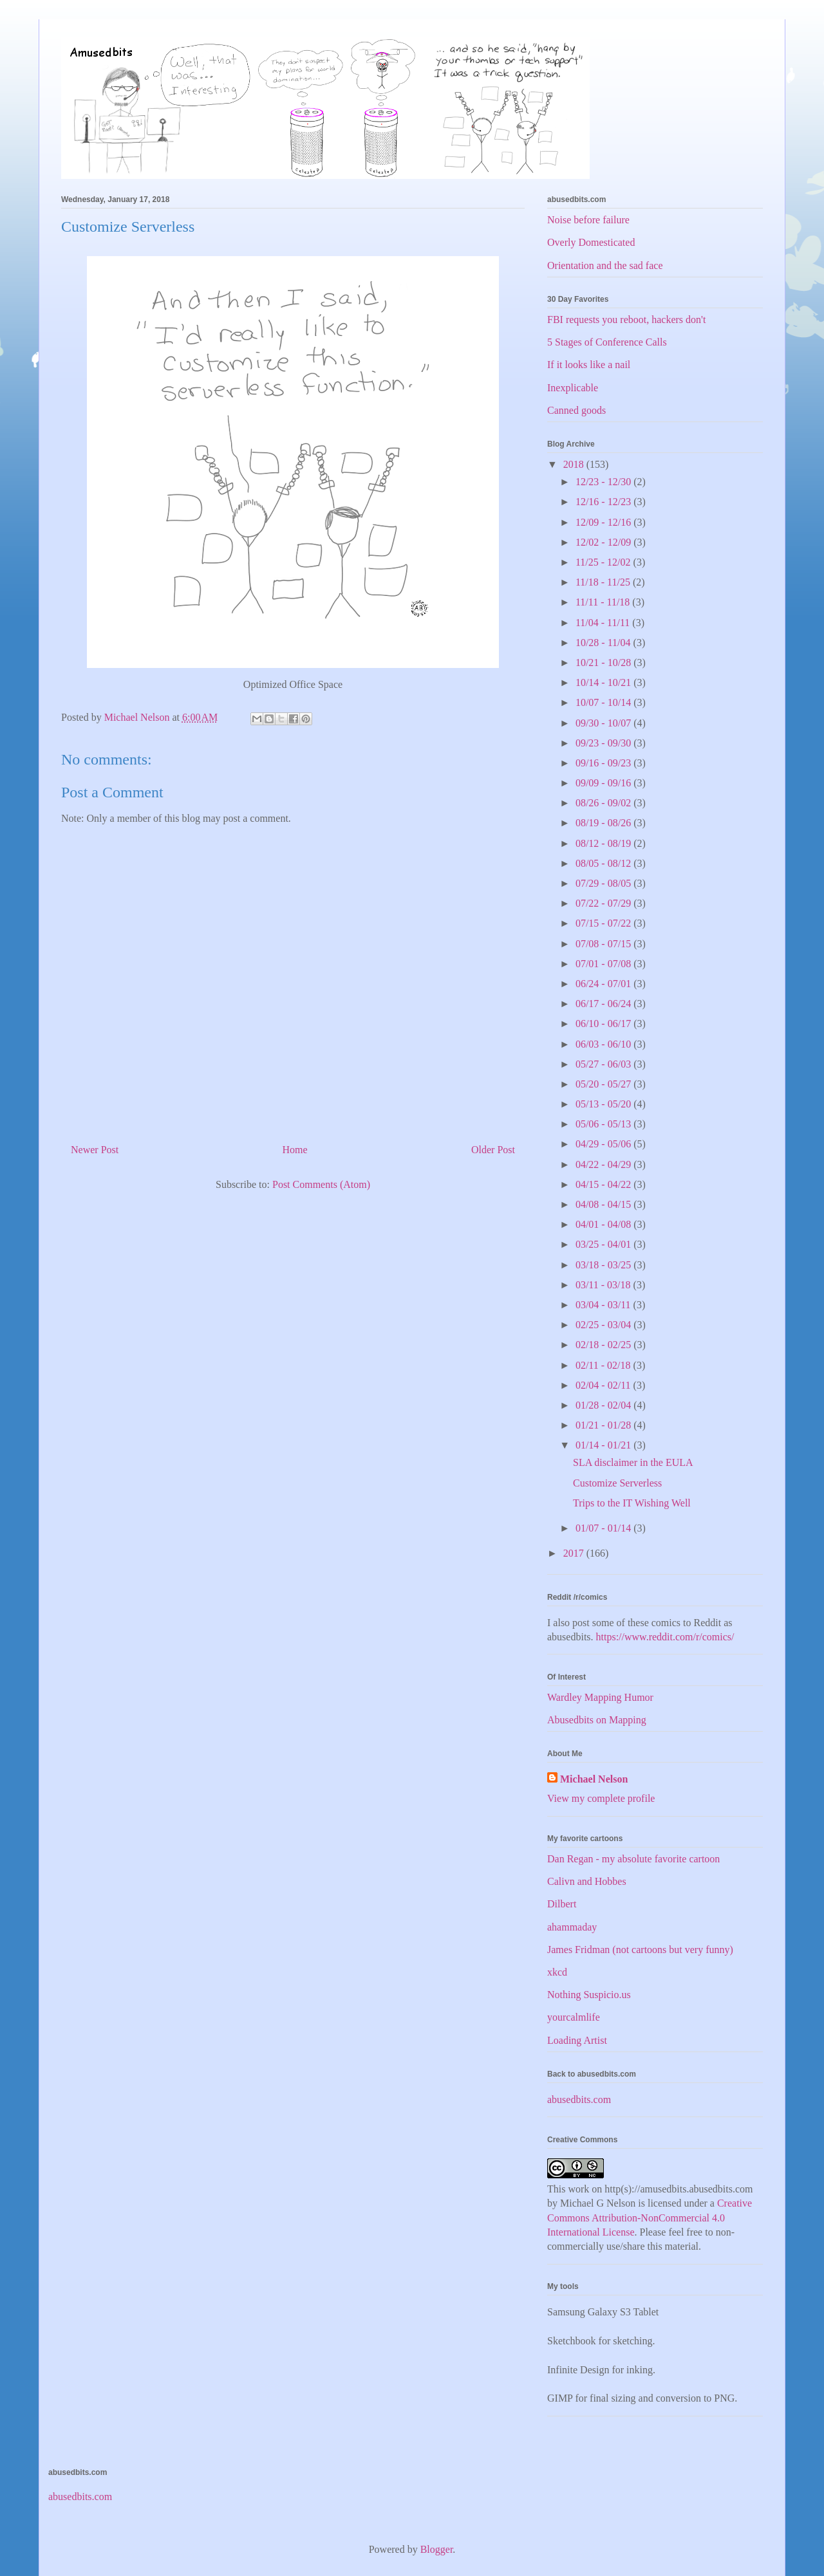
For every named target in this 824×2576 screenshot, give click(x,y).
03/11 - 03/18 (604, 1284)
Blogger (436, 2549)
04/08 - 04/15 (604, 1204)
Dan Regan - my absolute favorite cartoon (633, 1858)
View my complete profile (601, 1798)
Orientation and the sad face (604, 265)
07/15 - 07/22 (604, 923)
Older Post (493, 1149)
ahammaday (572, 1927)
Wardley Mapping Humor (600, 1697)
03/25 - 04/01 (604, 1244)
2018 (574, 464)
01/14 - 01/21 (604, 1445)
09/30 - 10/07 (604, 723)
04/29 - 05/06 (604, 1143)
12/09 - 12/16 (604, 522)
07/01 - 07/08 (604, 963)
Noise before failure (588, 219)
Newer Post (94, 1149)
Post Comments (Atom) (321, 1184)
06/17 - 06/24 (604, 1003)
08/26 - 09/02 (604, 802)
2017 (574, 1553)
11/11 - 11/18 (604, 602)
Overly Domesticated (591, 242)
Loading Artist (577, 2040)
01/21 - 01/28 (604, 1425)
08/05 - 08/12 (604, 863)
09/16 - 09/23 (604, 762)
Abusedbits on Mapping (596, 1719)
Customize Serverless (617, 1483)
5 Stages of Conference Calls (607, 342)
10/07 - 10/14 (604, 702)
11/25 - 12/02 (604, 562)
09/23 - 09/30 (604, 742)
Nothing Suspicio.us (589, 1994)
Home (295, 1149)
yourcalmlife (573, 2017)
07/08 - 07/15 (604, 943)
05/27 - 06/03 (604, 1064)
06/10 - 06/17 (604, 1023)
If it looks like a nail (588, 364)
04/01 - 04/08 (604, 1224)
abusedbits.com (579, 2099)
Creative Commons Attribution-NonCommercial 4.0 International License (649, 2218)
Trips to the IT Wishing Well (632, 1502)
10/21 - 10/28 (604, 662)
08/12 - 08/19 (604, 843)
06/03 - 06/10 (604, 1044)
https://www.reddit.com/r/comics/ (665, 1636)
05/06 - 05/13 (604, 1123)
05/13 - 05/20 (604, 1103)
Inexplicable (572, 387)
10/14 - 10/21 (604, 682)
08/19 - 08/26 (604, 822)
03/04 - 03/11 (604, 1304)
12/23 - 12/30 (604, 481)
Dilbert (561, 1903)
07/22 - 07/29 (604, 903)
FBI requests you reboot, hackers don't (626, 319)
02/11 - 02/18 (604, 1365)
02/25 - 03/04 (604, 1324)
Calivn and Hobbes (586, 1881)
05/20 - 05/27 (604, 1084)
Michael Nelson (594, 1779)
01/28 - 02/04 (604, 1405)
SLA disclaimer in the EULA (633, 1462)
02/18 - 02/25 (604, 1344)
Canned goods (576, 410)
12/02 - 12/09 (604, 542)
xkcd (557, 1972)
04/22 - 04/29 (604, 1164)
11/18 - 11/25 (604, 582)
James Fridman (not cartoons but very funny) (640, 1949)
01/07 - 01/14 (604, 1528)
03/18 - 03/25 (604, 1264)
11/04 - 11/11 (604, 622)
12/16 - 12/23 (604, 501)
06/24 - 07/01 (604, 983)
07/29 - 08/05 (604, 883)
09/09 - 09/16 (604, 782)
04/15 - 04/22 (604, 1184)
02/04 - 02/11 (604, 1385)
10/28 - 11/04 (604, 642)
